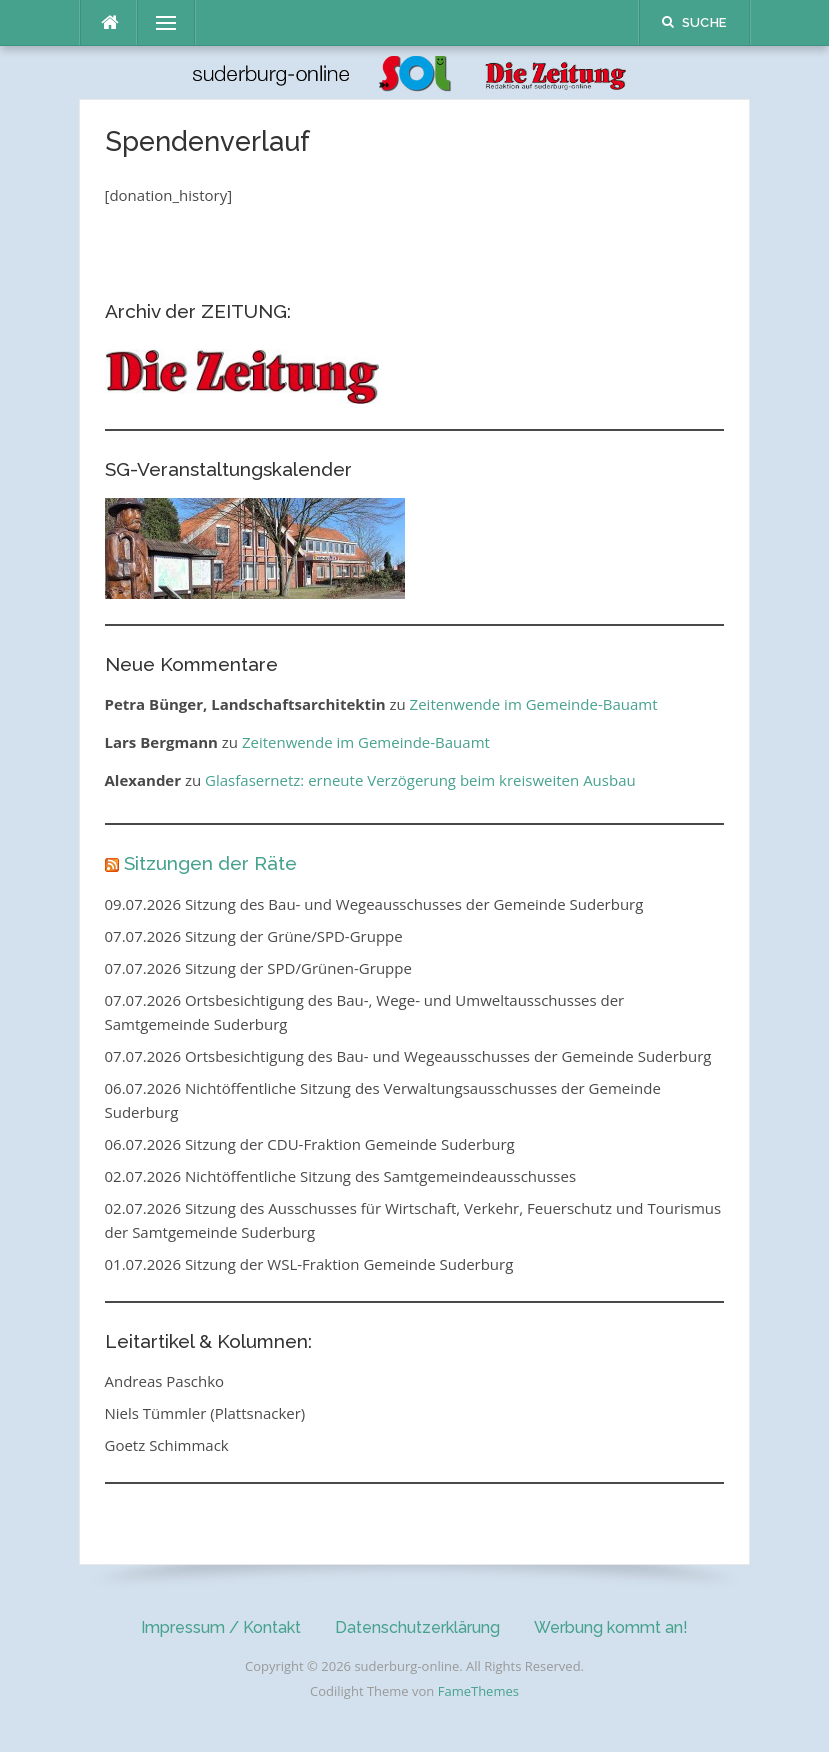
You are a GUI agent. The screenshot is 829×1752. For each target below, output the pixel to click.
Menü (158, 23)
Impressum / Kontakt (221, 1627)
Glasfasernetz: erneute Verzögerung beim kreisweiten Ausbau (420, 780)
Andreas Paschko (165, 1381)
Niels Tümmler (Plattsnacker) (205, 1413)
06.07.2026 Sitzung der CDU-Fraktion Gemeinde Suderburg (310, 1144)
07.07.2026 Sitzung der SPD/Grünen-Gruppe (258, 968)
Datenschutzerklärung (417, 1627)
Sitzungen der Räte (210, 863)
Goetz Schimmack (167, 1445)
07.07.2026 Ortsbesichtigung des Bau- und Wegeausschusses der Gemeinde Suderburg (408, 1056)
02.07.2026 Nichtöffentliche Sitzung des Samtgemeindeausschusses (341, 1176)
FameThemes (478, 1691)
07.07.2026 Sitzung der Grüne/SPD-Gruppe (254, 936)
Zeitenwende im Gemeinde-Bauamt (534, 704)
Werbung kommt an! (611, 1627)
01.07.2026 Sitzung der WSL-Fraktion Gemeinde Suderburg (309, 1264)
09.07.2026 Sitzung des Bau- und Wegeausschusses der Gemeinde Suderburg (374, 904)
